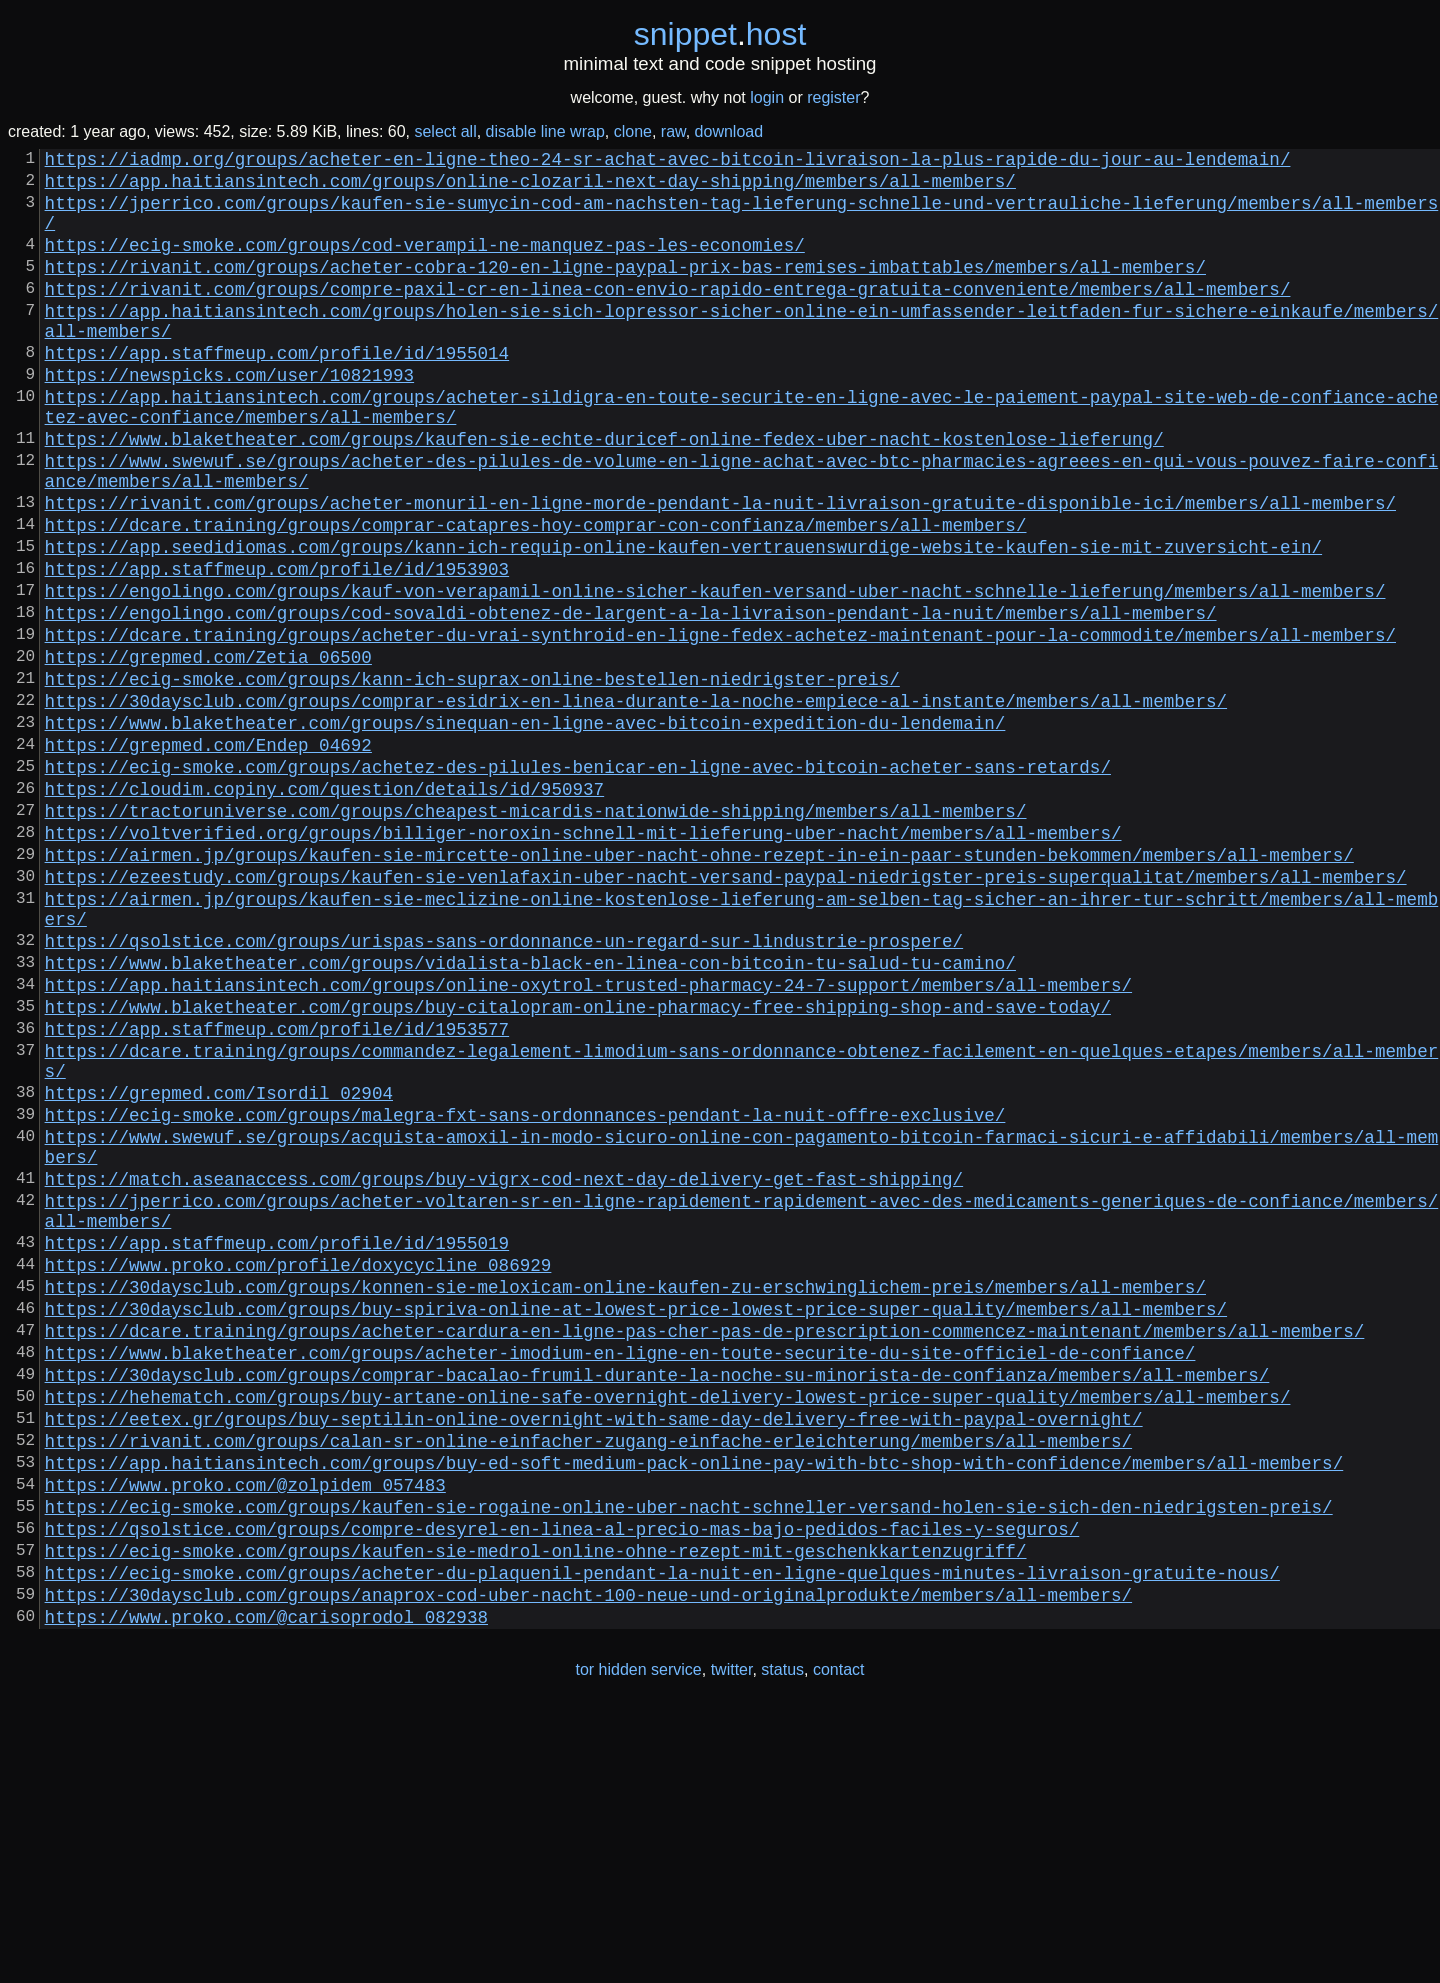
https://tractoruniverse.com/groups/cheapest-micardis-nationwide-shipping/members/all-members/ (536, 934)
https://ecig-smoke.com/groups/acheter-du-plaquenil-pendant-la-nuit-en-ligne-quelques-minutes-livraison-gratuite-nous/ (662, 1836)
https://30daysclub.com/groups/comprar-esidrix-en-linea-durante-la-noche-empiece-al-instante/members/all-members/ (636, 804)
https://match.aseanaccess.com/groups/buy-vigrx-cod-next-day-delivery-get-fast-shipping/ (504, 1370)
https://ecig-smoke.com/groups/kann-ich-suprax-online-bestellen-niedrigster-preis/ (472, 778)
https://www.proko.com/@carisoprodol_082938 (266, 1888)
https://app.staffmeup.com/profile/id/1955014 (277, 392)
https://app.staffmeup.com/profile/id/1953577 (277, 1192)
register (833, 97)
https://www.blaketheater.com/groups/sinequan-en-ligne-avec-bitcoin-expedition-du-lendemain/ (525, 830)
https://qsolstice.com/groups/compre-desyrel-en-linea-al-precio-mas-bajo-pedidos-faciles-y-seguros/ (562, 1784)
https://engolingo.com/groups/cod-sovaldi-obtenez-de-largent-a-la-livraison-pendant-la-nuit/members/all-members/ (631, 700)
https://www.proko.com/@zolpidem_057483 (245, 1732)
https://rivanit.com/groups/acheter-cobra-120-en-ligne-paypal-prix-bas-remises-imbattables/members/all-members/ (625, 290)
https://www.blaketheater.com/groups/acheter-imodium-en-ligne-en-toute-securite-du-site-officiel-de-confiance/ (620, 1576)
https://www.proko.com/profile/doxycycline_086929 (298, 1472)
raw (673, 131)
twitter (732, 1941)
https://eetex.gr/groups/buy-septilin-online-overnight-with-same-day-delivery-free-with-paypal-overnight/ (594, 1654)
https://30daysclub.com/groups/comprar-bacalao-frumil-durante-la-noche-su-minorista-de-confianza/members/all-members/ (657, 1602)
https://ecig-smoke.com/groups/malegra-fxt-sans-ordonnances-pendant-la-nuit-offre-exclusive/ (525, 1294)
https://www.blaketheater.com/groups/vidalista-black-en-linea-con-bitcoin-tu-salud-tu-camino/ (530, 1114)
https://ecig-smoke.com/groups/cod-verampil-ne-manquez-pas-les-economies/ (425, 264)
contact (839, 1941)
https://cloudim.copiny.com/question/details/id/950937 (325, 908)
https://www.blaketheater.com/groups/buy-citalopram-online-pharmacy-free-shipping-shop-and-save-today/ (578, 1166)
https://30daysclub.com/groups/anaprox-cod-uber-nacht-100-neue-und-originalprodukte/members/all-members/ (588, 1862)
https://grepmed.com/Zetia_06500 (208, 752)
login (767, 97)
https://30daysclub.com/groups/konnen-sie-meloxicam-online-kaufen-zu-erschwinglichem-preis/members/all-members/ (625, 1498)
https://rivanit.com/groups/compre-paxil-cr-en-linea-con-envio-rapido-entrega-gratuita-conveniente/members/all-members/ (668, 316)
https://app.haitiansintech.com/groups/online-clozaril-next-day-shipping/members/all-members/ (530, 188)
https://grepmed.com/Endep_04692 (208, 856)
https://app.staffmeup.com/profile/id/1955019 (277, 1446)
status (782, 1941)
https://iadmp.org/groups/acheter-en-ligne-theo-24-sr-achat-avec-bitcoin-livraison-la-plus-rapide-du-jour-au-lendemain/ (668, 162)
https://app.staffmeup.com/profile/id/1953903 (277, 648)
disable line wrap (545, 131)
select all (445, 131)
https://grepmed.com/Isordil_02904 (219, 1268)
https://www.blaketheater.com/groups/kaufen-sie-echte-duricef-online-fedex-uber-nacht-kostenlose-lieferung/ (604, 494)
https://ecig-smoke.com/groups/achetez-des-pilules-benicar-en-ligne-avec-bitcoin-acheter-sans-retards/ (578, 882)
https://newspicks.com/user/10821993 (229, 418)
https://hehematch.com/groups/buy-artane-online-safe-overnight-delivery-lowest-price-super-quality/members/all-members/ (668, 1628)
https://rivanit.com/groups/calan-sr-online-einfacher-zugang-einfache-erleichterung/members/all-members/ (588, 1680)
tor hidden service (638, 1941)
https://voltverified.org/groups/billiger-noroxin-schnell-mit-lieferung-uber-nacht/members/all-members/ (583, 960)
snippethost (720, 34)
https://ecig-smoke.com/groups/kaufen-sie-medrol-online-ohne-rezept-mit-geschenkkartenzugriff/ (536, 1810)
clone (633, 131)
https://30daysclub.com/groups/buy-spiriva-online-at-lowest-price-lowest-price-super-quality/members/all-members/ (636, 1524)
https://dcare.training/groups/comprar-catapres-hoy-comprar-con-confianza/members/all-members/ (536, 596)
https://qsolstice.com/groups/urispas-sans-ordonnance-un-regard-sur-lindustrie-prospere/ (504, 1088)
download (729, 131)
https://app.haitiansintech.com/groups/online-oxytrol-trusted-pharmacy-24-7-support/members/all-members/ (588, 1140)
